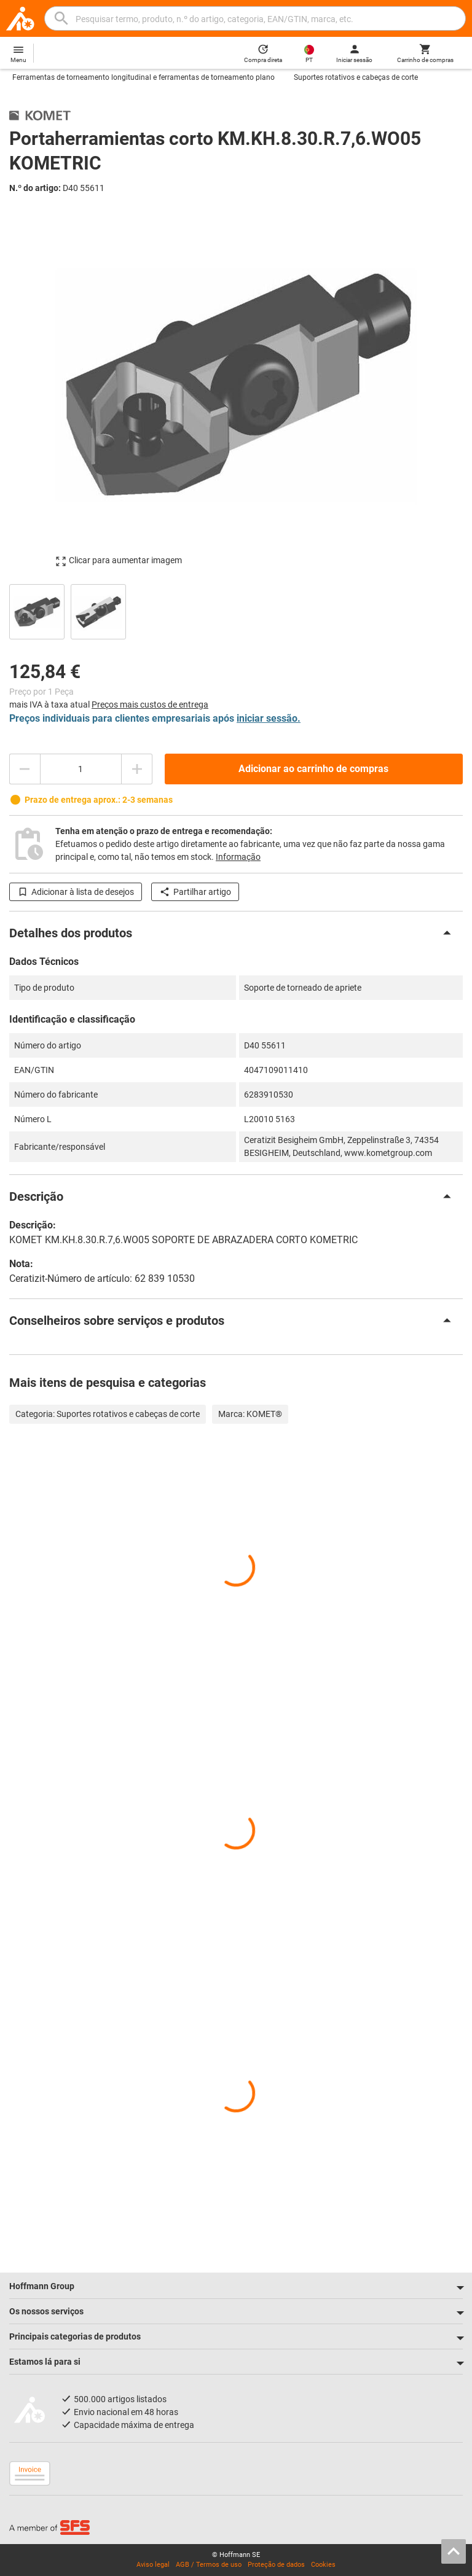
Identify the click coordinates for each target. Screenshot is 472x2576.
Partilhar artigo (195, 891)
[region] (236, 610)
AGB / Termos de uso (209, 2565)
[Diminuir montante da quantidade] (24, 769)
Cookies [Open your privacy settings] (323, 2565)
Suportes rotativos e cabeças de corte (356, 77)
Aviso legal (153, 2565)
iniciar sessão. (269, 718)
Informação (238, 857)
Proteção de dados (276, 2565)
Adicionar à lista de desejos (75, 891)
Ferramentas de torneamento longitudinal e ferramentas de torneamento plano (143, 77)
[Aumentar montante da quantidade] (137, 769)
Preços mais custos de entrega (150, 704)
